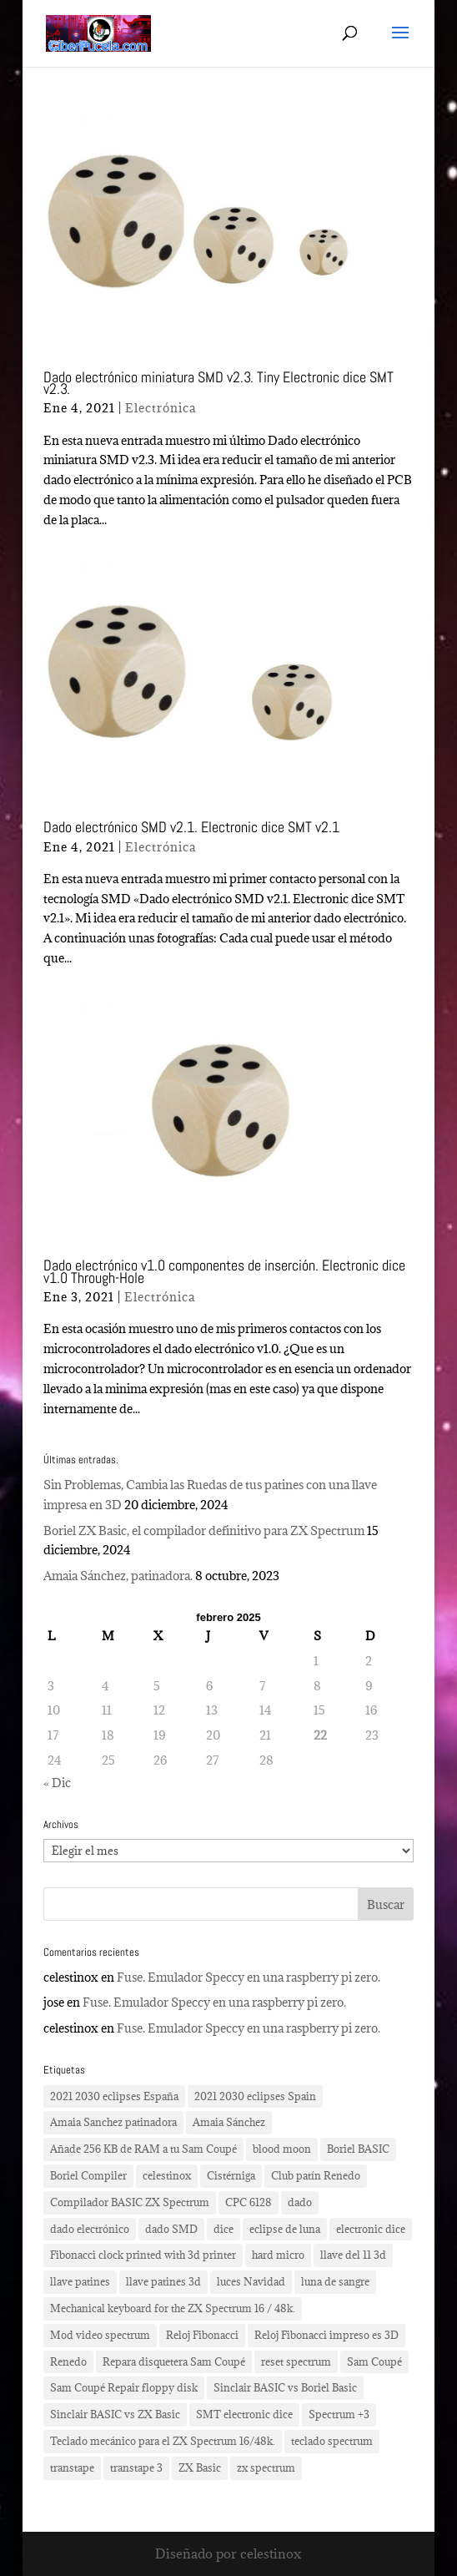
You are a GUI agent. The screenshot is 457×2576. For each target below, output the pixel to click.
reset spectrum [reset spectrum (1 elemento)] (296, 2361)
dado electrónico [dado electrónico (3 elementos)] (89, 2228)
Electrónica (160, 408)
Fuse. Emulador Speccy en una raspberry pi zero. (248, 1977)
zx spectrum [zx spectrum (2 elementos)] (266, 2467)
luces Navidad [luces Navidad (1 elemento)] (251, 2281)
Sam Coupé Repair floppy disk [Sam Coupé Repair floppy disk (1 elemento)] (124, 2387)
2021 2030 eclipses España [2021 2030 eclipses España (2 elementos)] (114, 2096)
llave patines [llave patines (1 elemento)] (80, 2281)
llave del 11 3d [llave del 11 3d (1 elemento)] (353, 2254)
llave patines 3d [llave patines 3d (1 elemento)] (163, 2281)
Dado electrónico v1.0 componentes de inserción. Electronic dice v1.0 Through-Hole (224, 1270)
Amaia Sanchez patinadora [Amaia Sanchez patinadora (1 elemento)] (113, 2122)
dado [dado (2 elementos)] (300, 2202)
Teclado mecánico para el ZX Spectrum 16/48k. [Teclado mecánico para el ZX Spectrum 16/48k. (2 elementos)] (162, 2440)
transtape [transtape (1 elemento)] (72, 2467)
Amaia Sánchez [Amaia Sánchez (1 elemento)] (229, 2122)
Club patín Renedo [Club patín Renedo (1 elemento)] (315, 2175)
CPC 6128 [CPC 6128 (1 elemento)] (248, 2202)
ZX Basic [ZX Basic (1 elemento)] (199, 2467)
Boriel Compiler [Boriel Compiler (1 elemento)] (88, 2175)
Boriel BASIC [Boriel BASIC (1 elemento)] (358, 2148)
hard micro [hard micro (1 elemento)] (278, 2254)
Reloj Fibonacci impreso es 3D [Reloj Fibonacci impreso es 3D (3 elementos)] (326, 2334)
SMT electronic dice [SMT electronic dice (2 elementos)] (244, 2414)
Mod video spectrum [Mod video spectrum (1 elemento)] (100, 2334)
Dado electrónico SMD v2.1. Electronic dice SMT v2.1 (191, 826)
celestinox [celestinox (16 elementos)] (167, 2175)
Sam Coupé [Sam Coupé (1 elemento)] (374, 2361)
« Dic (57, 1783)
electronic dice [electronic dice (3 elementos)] (370, 2228)
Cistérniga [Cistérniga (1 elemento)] (231, 2175)
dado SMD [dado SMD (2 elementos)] (171, 2228)
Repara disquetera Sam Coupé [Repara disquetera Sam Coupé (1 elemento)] (174, 2361)
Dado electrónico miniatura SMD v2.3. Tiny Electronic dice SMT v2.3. (218, 382)
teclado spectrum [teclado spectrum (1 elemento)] (332, 2440)
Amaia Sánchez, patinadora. (118, 1575)
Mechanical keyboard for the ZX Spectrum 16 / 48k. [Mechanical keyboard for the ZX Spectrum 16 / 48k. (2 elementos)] (172, 2308)
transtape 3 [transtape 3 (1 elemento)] (136, 2467)
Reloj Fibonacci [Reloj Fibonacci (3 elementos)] (202, 2334)
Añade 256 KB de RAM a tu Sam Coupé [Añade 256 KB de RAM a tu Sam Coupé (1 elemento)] (143, 2148)
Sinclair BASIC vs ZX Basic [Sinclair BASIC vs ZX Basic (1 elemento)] (115, 2414)
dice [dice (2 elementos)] (223, 2228)
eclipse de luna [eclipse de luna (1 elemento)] (284, 2228)
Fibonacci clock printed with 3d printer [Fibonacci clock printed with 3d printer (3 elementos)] (143, 2254)
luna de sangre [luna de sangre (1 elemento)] (335, 2281)
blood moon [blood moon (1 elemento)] (282, 2148)
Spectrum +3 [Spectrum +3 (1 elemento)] (339, 2414)
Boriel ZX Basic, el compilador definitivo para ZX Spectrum (203, 1530)
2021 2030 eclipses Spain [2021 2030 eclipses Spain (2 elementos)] (255, 2096)
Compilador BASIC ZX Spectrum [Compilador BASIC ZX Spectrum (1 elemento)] (129, 2202)
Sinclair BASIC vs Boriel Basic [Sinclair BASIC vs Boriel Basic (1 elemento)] (285, 2387)
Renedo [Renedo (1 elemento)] (68, 2361)
